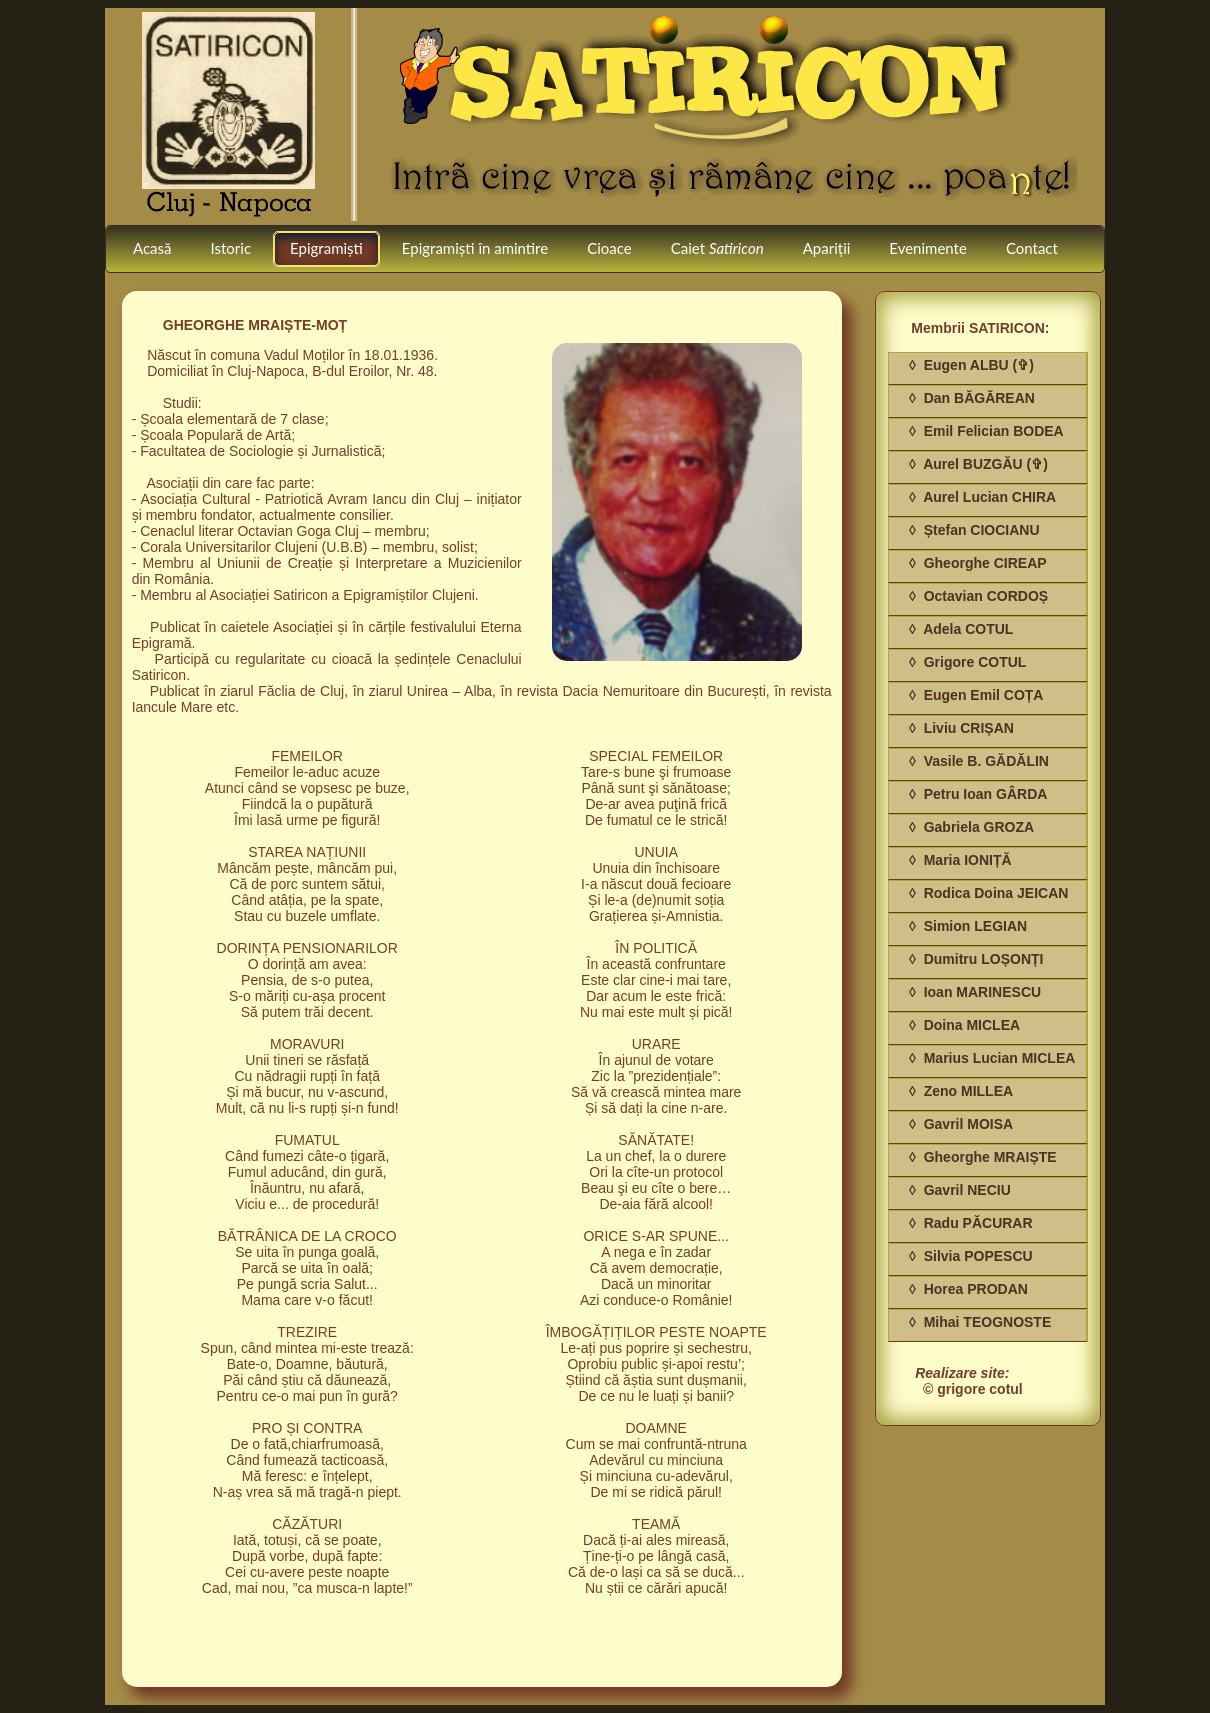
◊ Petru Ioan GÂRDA (978, 794)
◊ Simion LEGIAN (968, 926)
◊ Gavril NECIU (960, 1190)
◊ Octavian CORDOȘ (978, 596)
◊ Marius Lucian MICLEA (992, 1058)
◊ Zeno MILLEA (961, 1091)
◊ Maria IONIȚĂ (960, 860)
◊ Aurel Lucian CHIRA (982, 497)
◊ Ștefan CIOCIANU (974, 530)
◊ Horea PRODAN (968, 1289)
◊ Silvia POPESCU (971, 1256)
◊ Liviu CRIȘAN (961, 728)
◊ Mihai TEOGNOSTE (980, 1322)
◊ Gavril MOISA (961, 1124)
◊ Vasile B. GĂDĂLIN (979, 761)
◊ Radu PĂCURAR (971, 1223)
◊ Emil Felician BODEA (986, 431)
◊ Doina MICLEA (964, 1025)
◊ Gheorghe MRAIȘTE (983, 1157)
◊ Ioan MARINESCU (975, 992)
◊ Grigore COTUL (967, 662)
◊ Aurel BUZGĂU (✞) (978, 464)
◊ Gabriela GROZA (971, 827)
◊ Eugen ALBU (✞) (971, 365)
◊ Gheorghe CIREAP (978, 563)
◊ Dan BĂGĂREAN (972, 398)
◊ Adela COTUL (961, 629)
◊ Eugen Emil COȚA (976, 695)
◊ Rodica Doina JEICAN (988, 893)
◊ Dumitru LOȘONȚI (976, 959)
